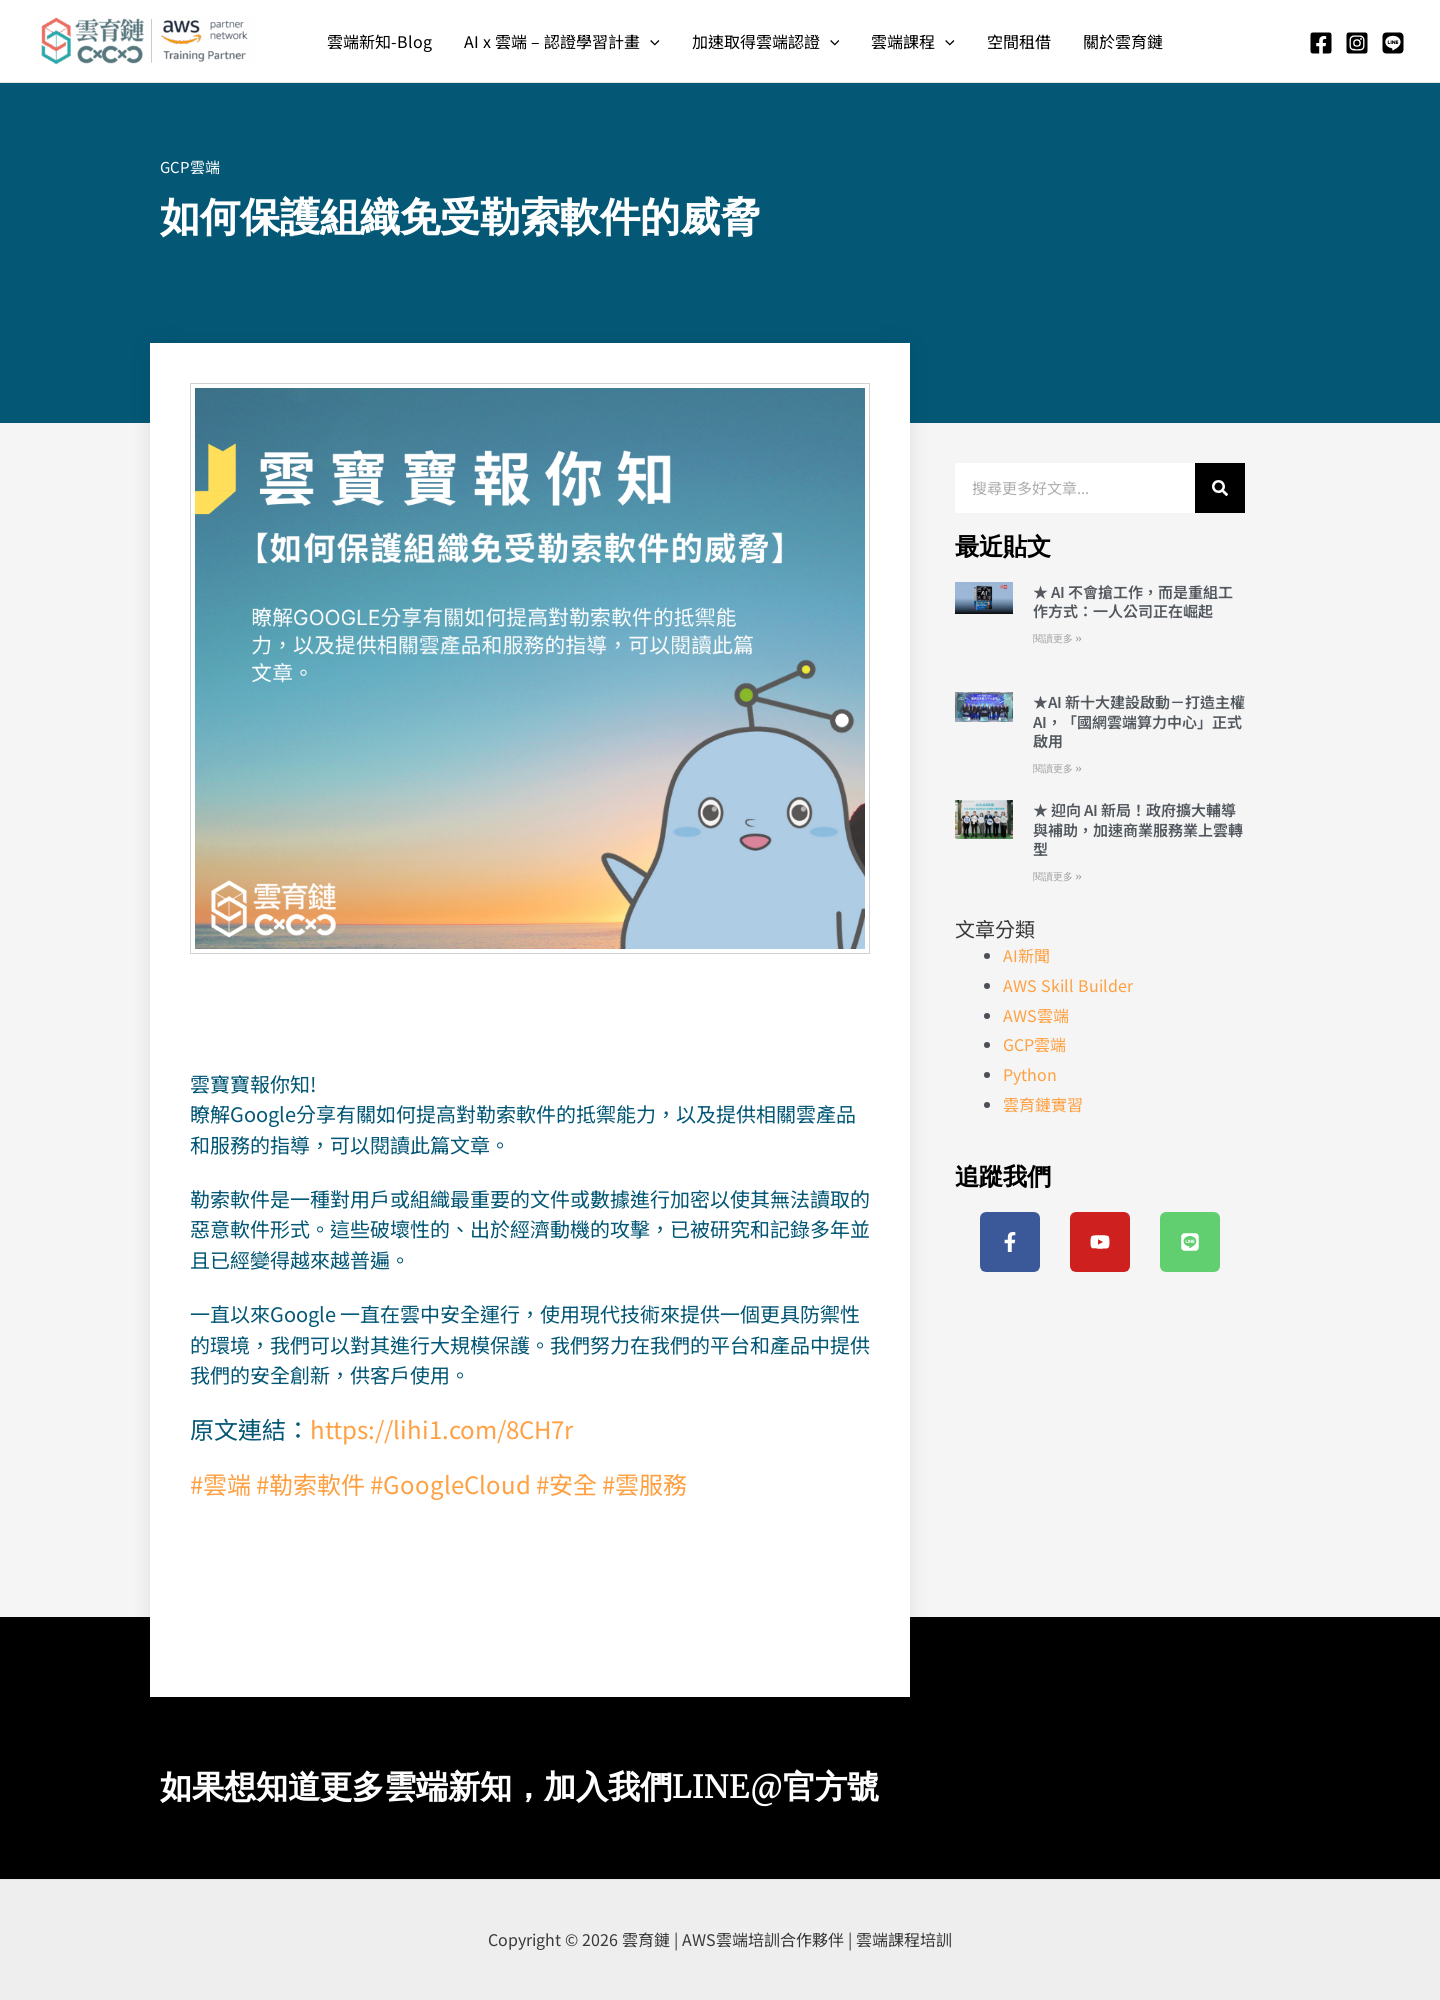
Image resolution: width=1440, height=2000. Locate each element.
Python (1030, 1074)
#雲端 (220, 1483)
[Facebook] (1321, 43)
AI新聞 (1026, 955)
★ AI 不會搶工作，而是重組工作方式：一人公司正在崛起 (1133, 601)
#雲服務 (644, 1483)
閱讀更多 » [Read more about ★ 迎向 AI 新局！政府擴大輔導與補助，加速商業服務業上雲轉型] (1057, 876)
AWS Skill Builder (1068, 985)
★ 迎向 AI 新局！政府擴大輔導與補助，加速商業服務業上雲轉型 (1138, 829)
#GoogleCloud (450, 1483)
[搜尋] (1220, 488)
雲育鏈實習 (1043, 1104)
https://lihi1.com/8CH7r (441, 1428)
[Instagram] (1357, 43)
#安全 (566, 1483)
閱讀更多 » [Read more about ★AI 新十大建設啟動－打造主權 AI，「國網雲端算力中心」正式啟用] (1057, 768)
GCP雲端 (190, 166)
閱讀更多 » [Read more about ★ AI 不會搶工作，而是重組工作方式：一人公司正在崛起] (1057, 638)
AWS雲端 (1036, 1015)
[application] (650, 41)
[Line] (1393, 43)
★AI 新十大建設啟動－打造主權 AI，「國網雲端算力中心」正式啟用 (1139, 721)
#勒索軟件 (310, 1483)
